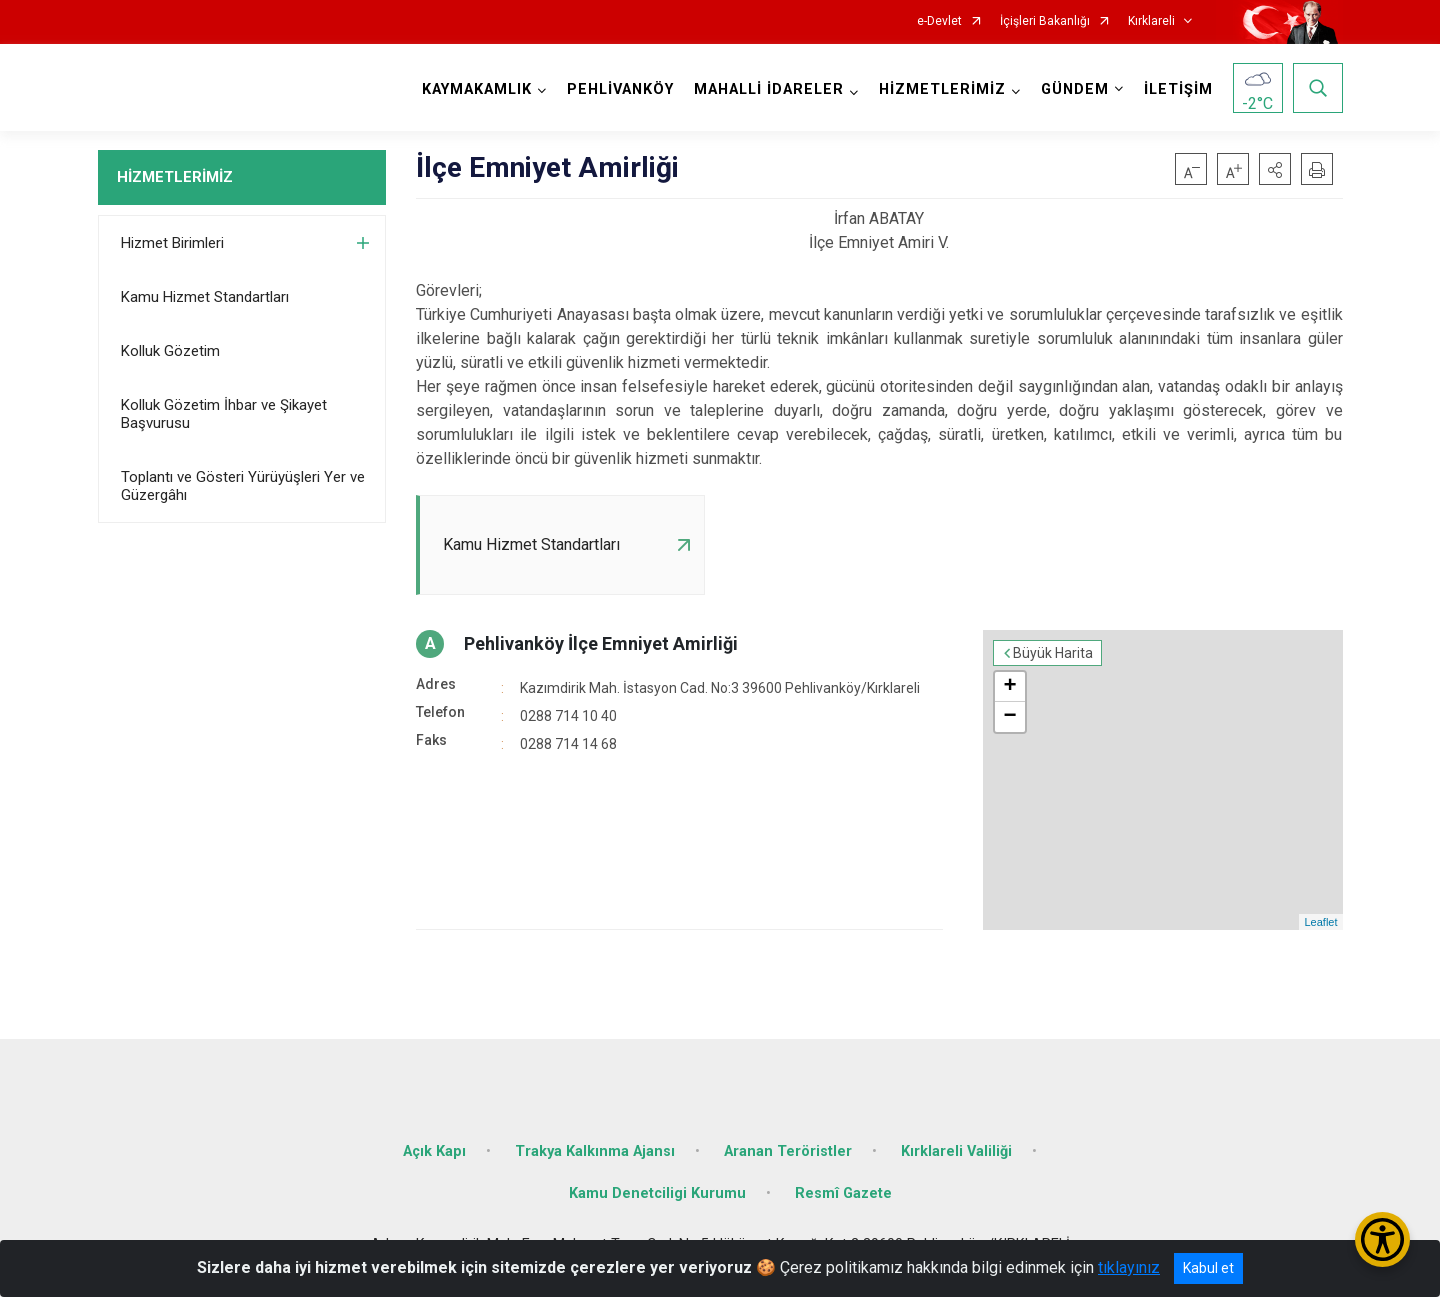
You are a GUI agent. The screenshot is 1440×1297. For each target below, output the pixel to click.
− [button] (1009, 717)
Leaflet (1320, 922)
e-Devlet (939, 21)
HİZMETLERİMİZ (175, 177)
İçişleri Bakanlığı (1045, 21)
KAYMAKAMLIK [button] (477, 89)
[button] (1275, 169)
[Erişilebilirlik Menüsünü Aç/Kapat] (1382, 1239)
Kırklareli (1151, 21)
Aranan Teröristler (788, 1151)
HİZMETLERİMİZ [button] (942, 89)
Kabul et (1208, 1268)
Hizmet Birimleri (172, 243)
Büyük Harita (1053, 653)
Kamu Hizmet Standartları (205, 297)
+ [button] (1009, 687)
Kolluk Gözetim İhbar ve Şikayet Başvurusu (224, 414)
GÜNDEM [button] (1075, 89)
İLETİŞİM (1178, 89)
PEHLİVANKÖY (620, 89)
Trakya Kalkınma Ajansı (595, 1151)
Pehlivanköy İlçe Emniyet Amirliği (601, 643)
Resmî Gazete (843, 1193)
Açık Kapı (434, 1151)
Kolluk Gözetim (170, 351)
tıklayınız (1129, 1267)
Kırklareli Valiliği (956, 1151)
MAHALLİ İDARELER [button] (769, 89)
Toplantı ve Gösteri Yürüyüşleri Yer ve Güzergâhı (243, 486)
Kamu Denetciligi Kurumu (657, 1193)
